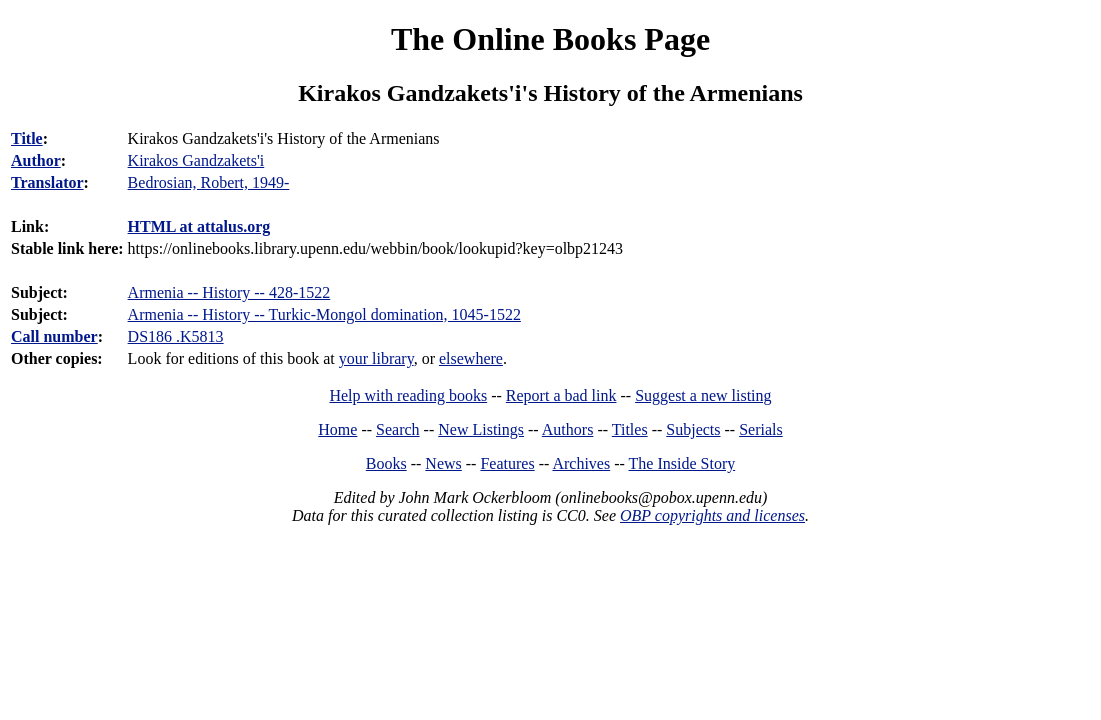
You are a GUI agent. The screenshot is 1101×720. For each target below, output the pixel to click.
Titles (630, 429)
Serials (761, 429)
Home (337, 429)
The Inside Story (682, 463)
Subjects (693, 429)
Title (27, 138)
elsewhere (471, 358)
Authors (568, 429)
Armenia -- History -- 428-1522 (229, 292)
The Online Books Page (550, 39)
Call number (54, 336)
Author (36, 160)
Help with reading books (408, 395)
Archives (581, 463)
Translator (47, 182)
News (443, 463)
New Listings (481, 429)
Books (386, 463)
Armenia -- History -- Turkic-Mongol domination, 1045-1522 (324, 314)
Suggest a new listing (703, 395)
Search (398, 429)
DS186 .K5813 (176, 336)
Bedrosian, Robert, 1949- (209, 182)
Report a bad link (561, 395)
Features (507, 463)
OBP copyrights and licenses (712, 515)
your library (376, 358)
